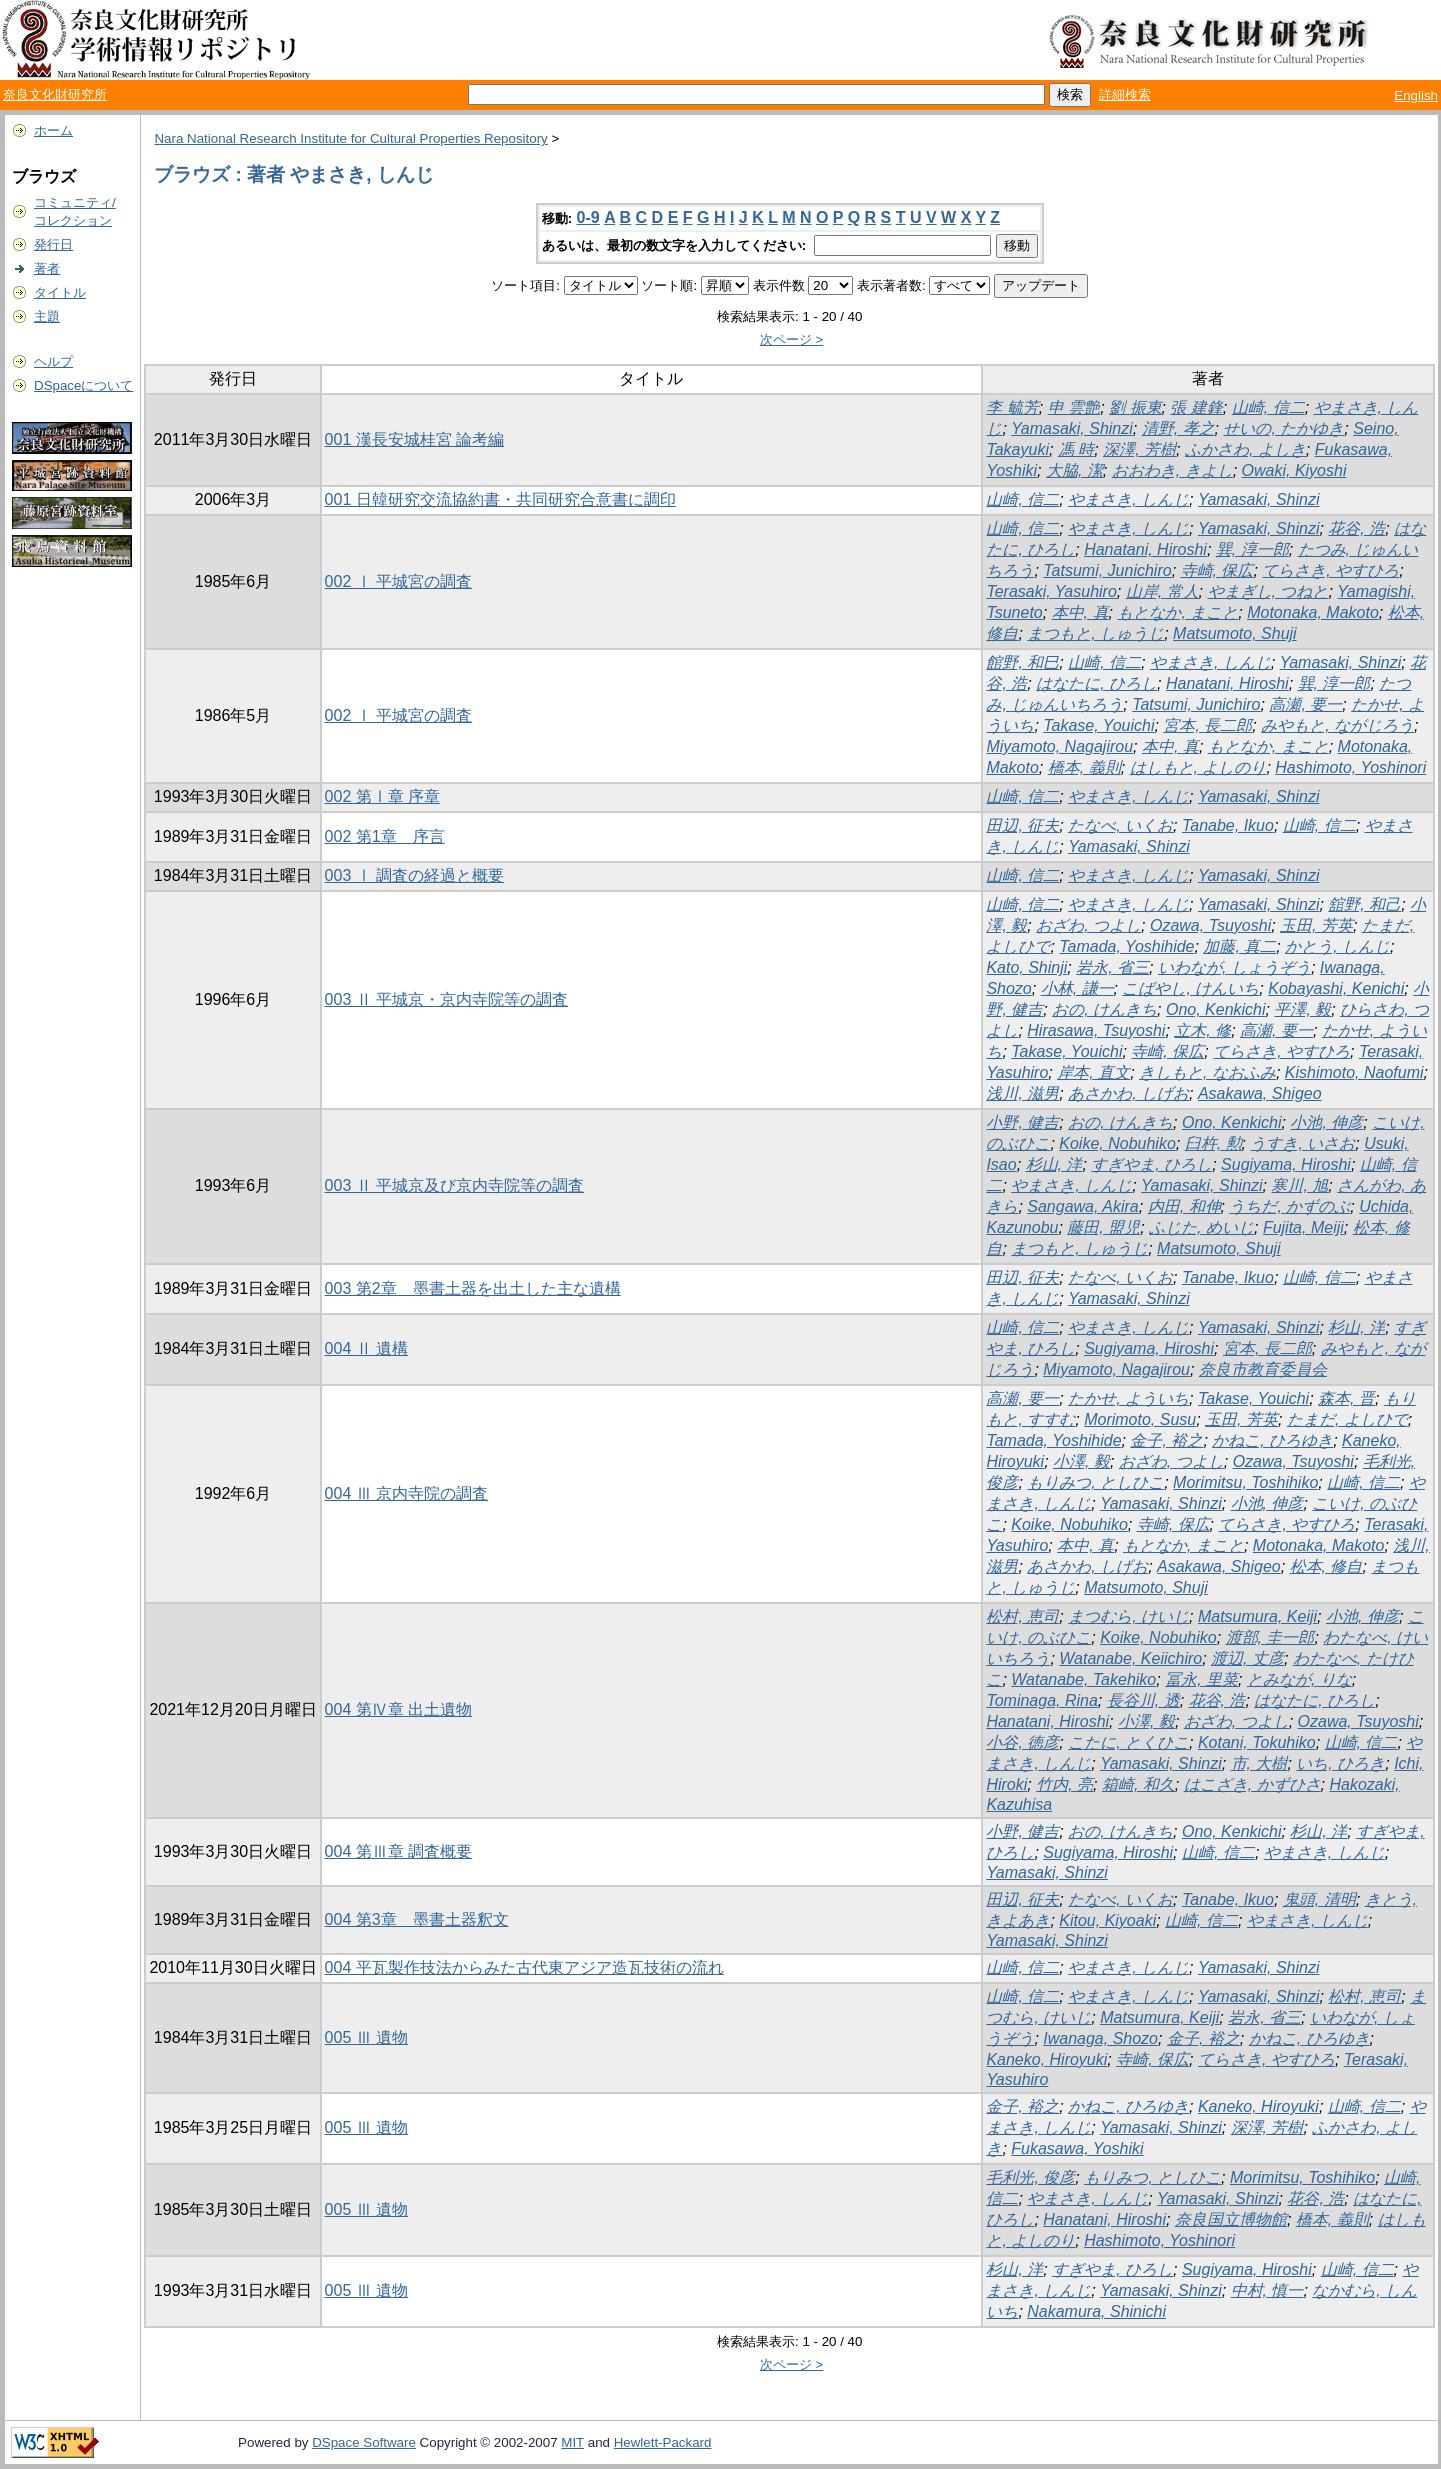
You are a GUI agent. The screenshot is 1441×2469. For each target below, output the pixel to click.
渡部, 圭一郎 (1270, 1637)
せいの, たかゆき (1283, 428)
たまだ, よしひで (1347, 1419)
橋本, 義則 (1084, 767)
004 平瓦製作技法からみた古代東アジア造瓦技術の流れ (524, 1967)
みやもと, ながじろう (1337, 725)
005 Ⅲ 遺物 (367, 2037)
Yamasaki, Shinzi (1072, 428)
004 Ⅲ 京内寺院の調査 (407, 1493)
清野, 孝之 (1178, 428)
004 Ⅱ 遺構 (367, 1348)
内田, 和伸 (1184, 1206)
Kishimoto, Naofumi (1354, 1072)
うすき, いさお (1302, 1143)
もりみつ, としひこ (1095, 1482)
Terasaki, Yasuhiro (1051, 591)
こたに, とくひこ (1128, 1742)
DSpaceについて (83, 385)
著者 (47, 268)
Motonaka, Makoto (1313, 612)
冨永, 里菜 (1201, 1679)
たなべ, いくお (1120, 825)
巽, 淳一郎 (1252, 549)
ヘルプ (53, 361)
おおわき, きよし (1172, 470)
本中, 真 (1080, 612)
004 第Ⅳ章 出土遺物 (399, 1709)
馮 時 (1076, 449)
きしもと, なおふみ (1207, 1072)
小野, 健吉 (1022, 1122)
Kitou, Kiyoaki (1107, 1920)
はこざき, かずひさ (1252, 1784)
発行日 (53, 244)
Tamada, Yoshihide (1126, 946)
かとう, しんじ (1337, 946)
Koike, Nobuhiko (1117, 1143)
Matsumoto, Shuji (1235, 633)
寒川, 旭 (1299, 1185)
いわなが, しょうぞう (1234, 967)
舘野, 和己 (1364, 904)
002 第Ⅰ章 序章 (383, 796)
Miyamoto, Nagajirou (1059, 746)
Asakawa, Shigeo (1260, 1093)
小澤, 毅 (1081, 1461)
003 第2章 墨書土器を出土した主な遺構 (473, 1288)
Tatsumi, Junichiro (1107, 570)
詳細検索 (1125, 94)
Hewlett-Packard (663, 2442)
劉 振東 (1135, 407)
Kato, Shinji (1026, 967)
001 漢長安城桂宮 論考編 (415, 439)
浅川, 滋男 (1022, 1093)
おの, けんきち (1104, 1009)
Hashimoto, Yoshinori (1350, 767)
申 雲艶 (1074, 407)
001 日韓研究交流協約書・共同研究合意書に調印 (500, 499)
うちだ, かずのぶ (1289, 1206)
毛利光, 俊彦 (1030, 2177)
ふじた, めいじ (1201, 1227)
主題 (47, 316)
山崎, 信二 (1268, 407)
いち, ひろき (1340, 1763)
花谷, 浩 (1356, 528)
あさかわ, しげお (1128, 1093)
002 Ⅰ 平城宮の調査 (399, 581)
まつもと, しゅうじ (1095, 633)
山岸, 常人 (1162, 591)
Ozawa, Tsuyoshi (1210, 925)
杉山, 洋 (1054, 1164)
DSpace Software (364, 2442)
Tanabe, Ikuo (1228, 825)
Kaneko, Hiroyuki (1046, 2059)
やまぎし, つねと (1268, 591)
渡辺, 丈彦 (1247, 1658)
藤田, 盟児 (1103, 1227)
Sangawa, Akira (1082, 1206)
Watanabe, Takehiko (1083, 1679)
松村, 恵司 (1022, 1616)
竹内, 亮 (1064, 1784)
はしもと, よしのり (1198, 767)
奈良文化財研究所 (55, 94)
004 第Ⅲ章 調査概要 (399, 1851)
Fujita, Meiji (1303, 1227)
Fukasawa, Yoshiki (1077, 2148)
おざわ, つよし (1088, 925)
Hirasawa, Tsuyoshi (1096, 1030)
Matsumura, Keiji (1257, 1616)
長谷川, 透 (1143, 1700)
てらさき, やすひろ (1330, 570)
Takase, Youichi (1098, 725)
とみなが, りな (1299, 1679)
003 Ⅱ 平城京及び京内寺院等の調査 (455, 1185)
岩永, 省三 (1112, 967)
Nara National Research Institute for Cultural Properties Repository (350, 138)
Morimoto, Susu (1140, 1419)
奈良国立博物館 (1231, 2219)
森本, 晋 (1346, 1398)
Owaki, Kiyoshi (1294, 470)
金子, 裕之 (1166, 1440)
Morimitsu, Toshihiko (1245, 1482)
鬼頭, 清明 (1319, 1899)
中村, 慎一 (1267, 2290)
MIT (572, 2442)
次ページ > (792, 339)
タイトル (60, 292)
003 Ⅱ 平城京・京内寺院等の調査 (447, 999)
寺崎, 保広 (1217, 570)
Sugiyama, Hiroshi (1286, 1164)
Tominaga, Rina (1041, 1700)
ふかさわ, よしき (1245, 449)
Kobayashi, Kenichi (1336, 988)
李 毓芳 (1012, 407)
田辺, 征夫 (1022, 825)
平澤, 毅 (1302, 1009)
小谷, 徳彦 (1022, 1742)
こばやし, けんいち (1190, 988)
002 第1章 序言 (385, 836)
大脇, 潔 (1074, 470)
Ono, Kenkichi (1216, 1009)
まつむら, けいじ (1128, 1616)
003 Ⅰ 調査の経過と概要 (415, 875)
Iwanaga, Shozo (1100, 2038)
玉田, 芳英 (1316, 925)
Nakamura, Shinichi (1096, 2311)
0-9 (588, 217)
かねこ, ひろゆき (1272, 1440)
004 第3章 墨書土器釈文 (417, 1919)
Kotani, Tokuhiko (1257, 1742)
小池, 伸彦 (1326, 1122)
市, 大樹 (1259, 1763)
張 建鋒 (1196, 407)
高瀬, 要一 (1305, 704)
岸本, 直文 (1093, 1072)
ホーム (53, 130)
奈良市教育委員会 (1263, 1369)
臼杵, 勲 (1213, 1143)
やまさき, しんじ (1128, 499)
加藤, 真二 (1239, 946)
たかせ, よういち (1128, 1398)
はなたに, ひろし (1096, 683)
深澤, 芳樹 (1139, 449)
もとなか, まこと (1177, 612)
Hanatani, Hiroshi (1145, 549)
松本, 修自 (1326, 1566)
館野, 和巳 (1022, 662)
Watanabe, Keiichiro (1130, 1658)
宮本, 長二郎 (1207, 725)
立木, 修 (1202, 1030)
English (1416, 95)
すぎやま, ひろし (1151, 1164)
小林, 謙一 (1077, 988)
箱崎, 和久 (1138, 1784)
